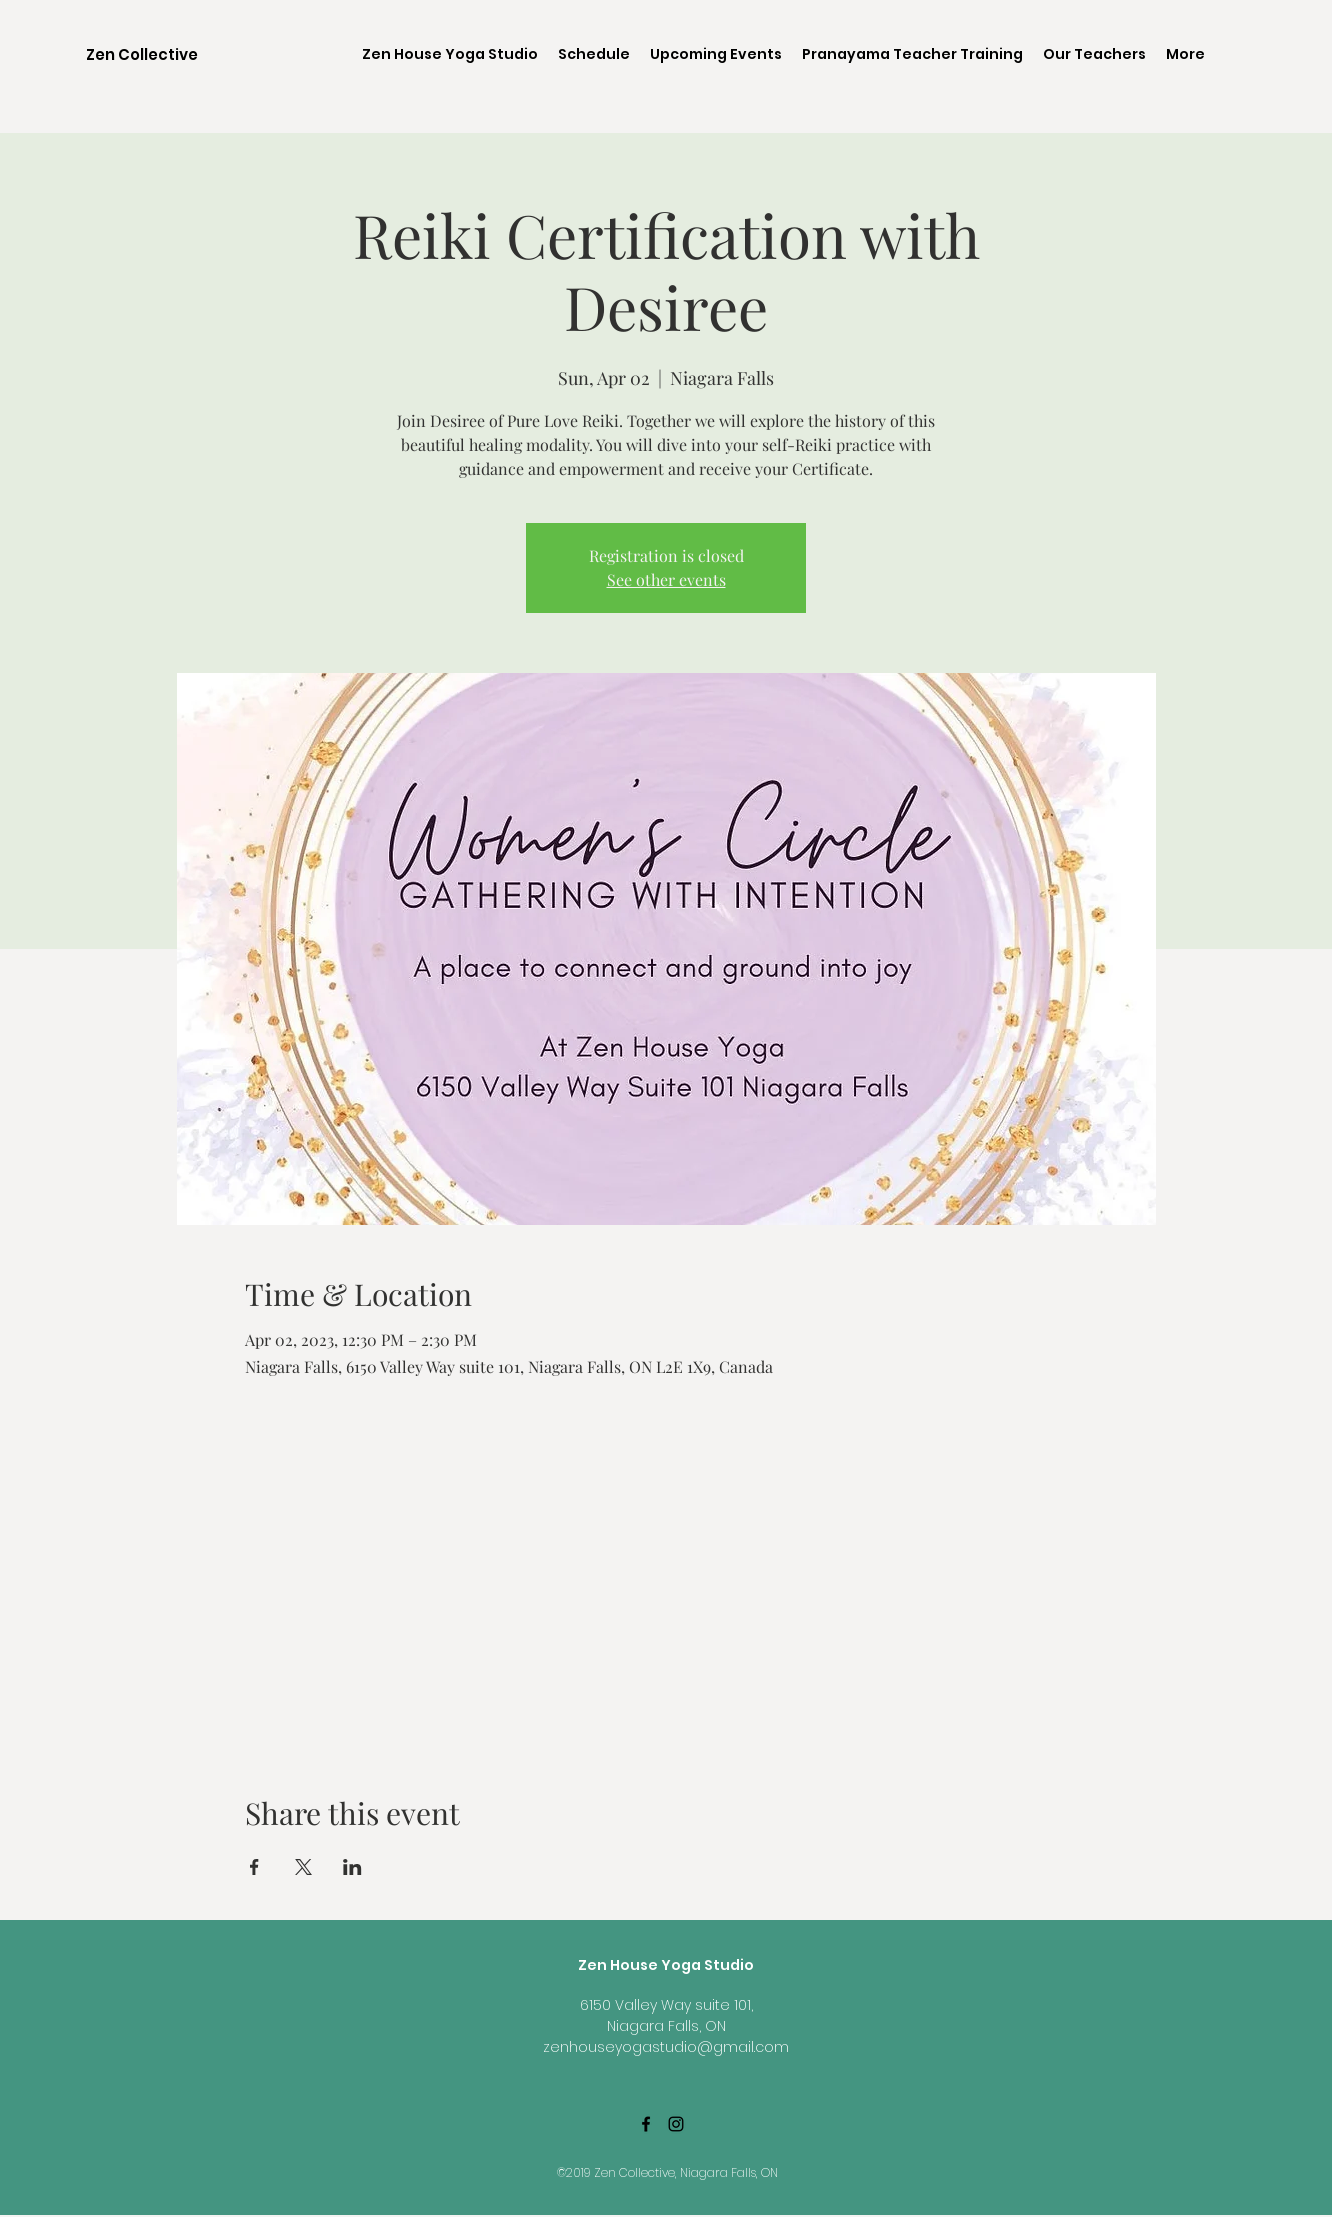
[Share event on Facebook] (254, 1867)
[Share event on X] (303, 1867)
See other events (666, 579)
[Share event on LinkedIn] (352, 1867)
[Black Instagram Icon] (676, 2124)
